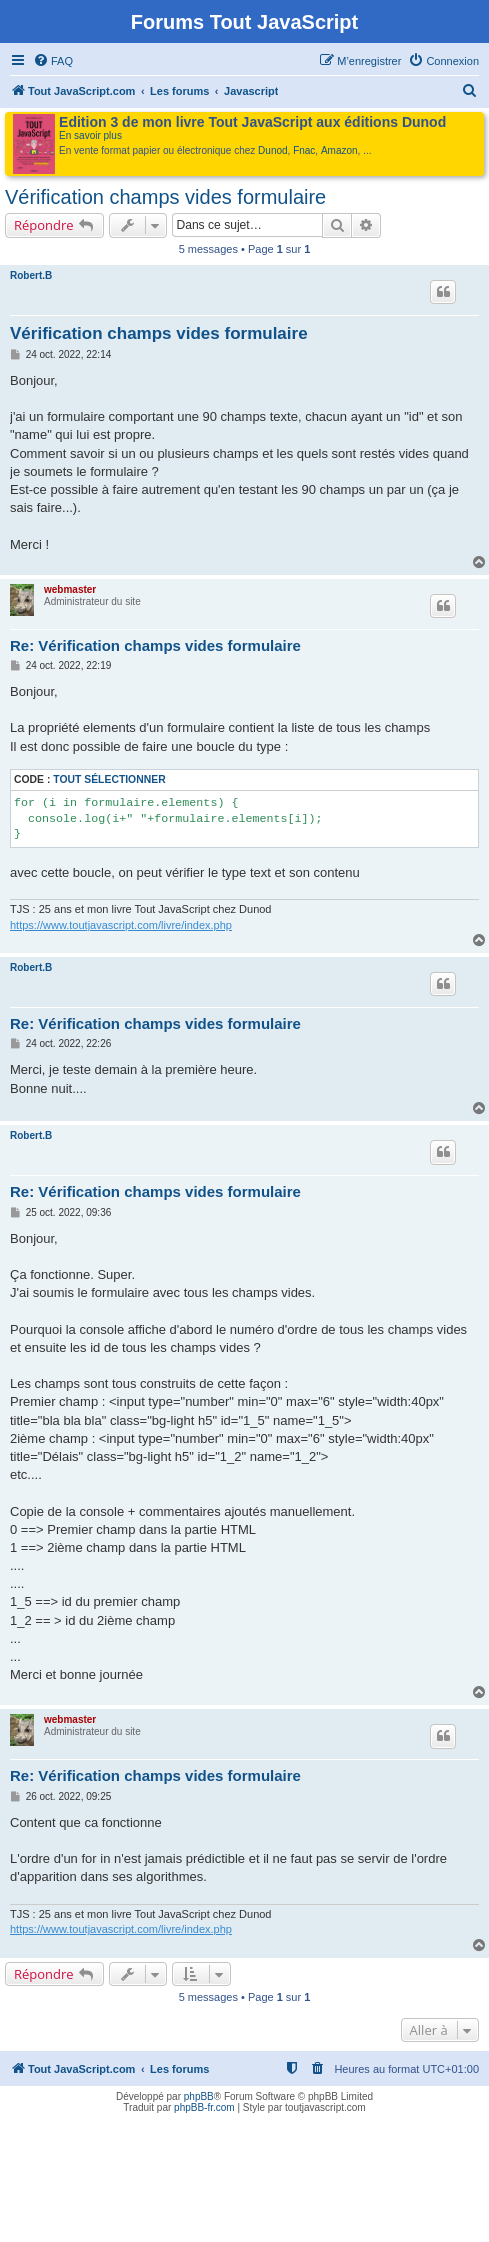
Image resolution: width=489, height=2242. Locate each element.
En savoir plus (90, 135)
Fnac (304, 150)
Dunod (272, 150)
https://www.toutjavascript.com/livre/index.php (121, 925)
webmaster (70, 589)
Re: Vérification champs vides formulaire (155, 645)
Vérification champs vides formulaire (165, 197)
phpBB (199, 2096)
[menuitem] (53, 61)
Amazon (339, 150)
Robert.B (31, 275)
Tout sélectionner (109, 779)
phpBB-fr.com (204, 2107)
